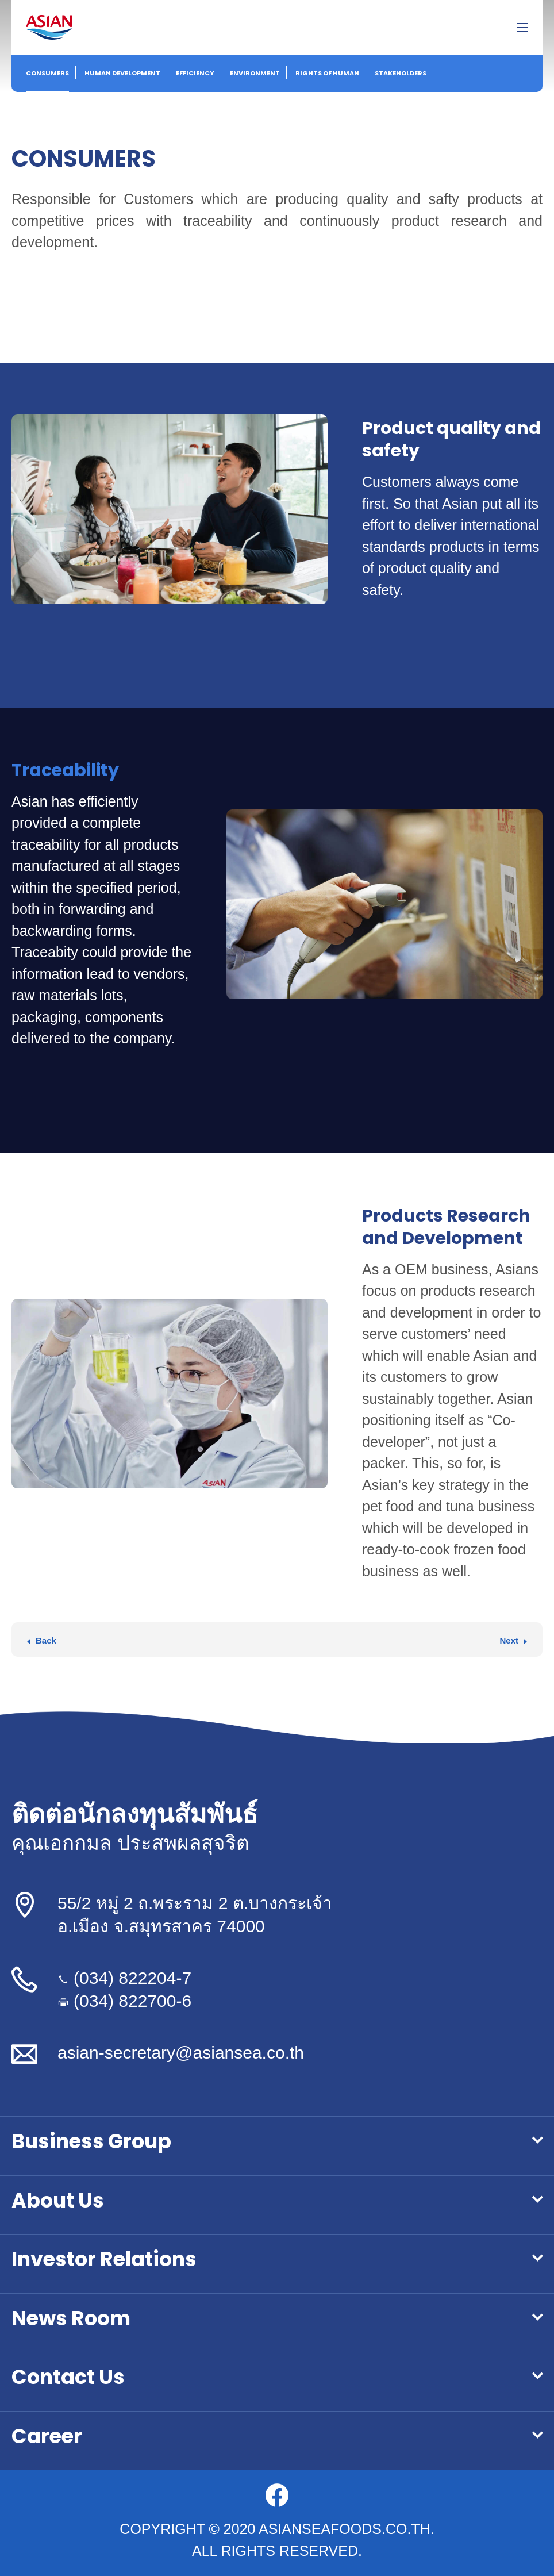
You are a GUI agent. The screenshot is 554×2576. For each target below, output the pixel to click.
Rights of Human (327, 73)
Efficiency (195, 73)
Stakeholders (400, 73)
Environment (255, 73)
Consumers (47, 73)
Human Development (122, 73)
